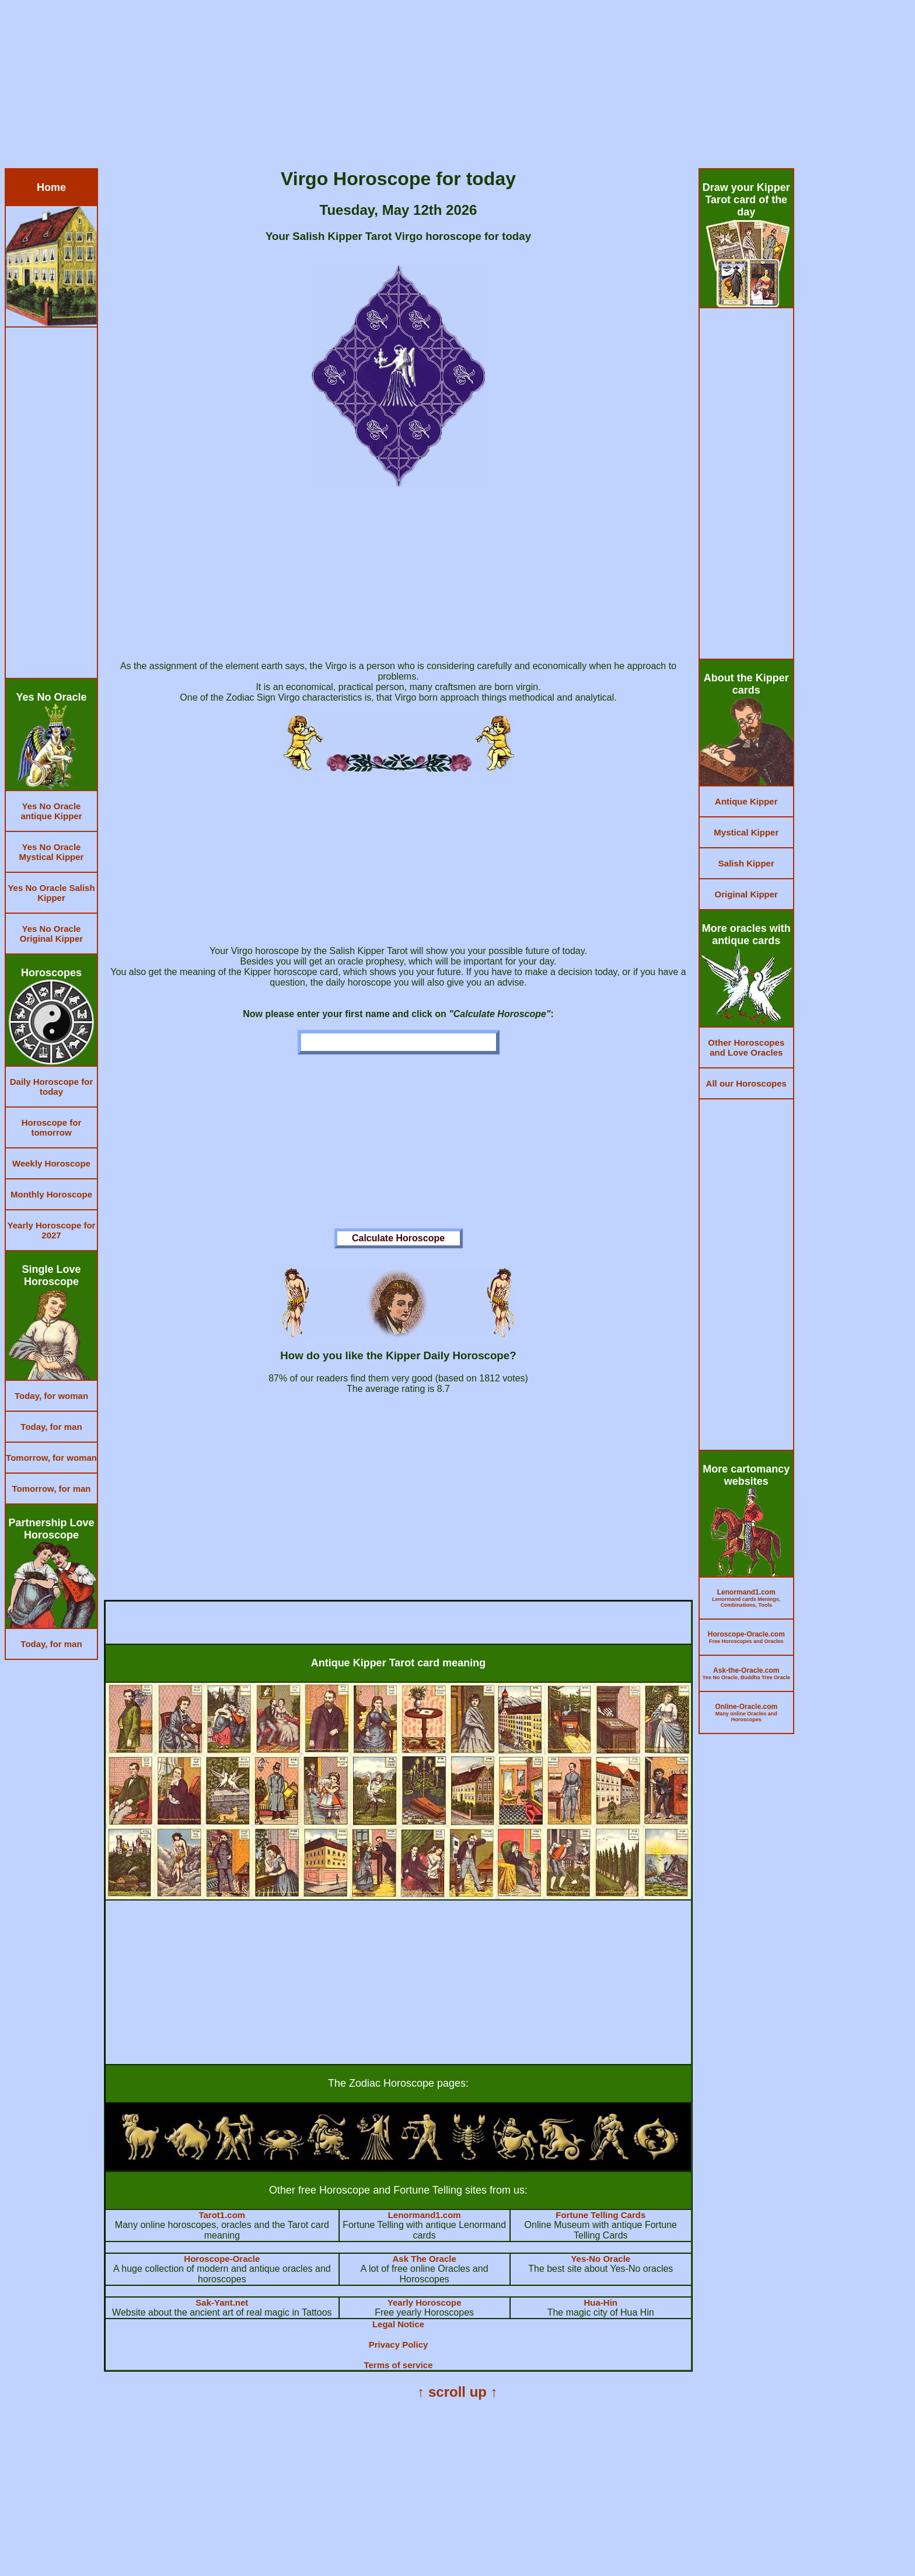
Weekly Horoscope (51, 1163)
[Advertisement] (355, 86)
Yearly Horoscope (424, 2302)
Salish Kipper (746, 863)
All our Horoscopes (746, 1083)
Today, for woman (51, 1396)
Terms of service (398, 2365)
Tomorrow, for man (51, 1489)
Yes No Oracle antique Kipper (51, 811)
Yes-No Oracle (600, 2259)
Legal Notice (398, 2324)
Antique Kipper (746, 801)
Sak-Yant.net (221, 2302)
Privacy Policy (398, 2344)
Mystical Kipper (746, 832)
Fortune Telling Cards (600, 2215)
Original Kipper (746, 894)
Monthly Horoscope (51, 1194)
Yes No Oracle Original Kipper (51, 934)
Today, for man (51, 1427)
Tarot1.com (221, 2215)
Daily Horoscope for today (51, 1086)
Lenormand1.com (424, 2215)
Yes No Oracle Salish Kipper (51, 893)
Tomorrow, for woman (51, 1458)
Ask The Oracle (424, 2259)
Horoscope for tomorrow (52, 1127)
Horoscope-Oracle (222, 2259)
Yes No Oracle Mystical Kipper (51, 852)
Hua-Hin (601, 2302)
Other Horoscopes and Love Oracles (746, 1047)
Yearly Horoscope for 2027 (52, 1230)
